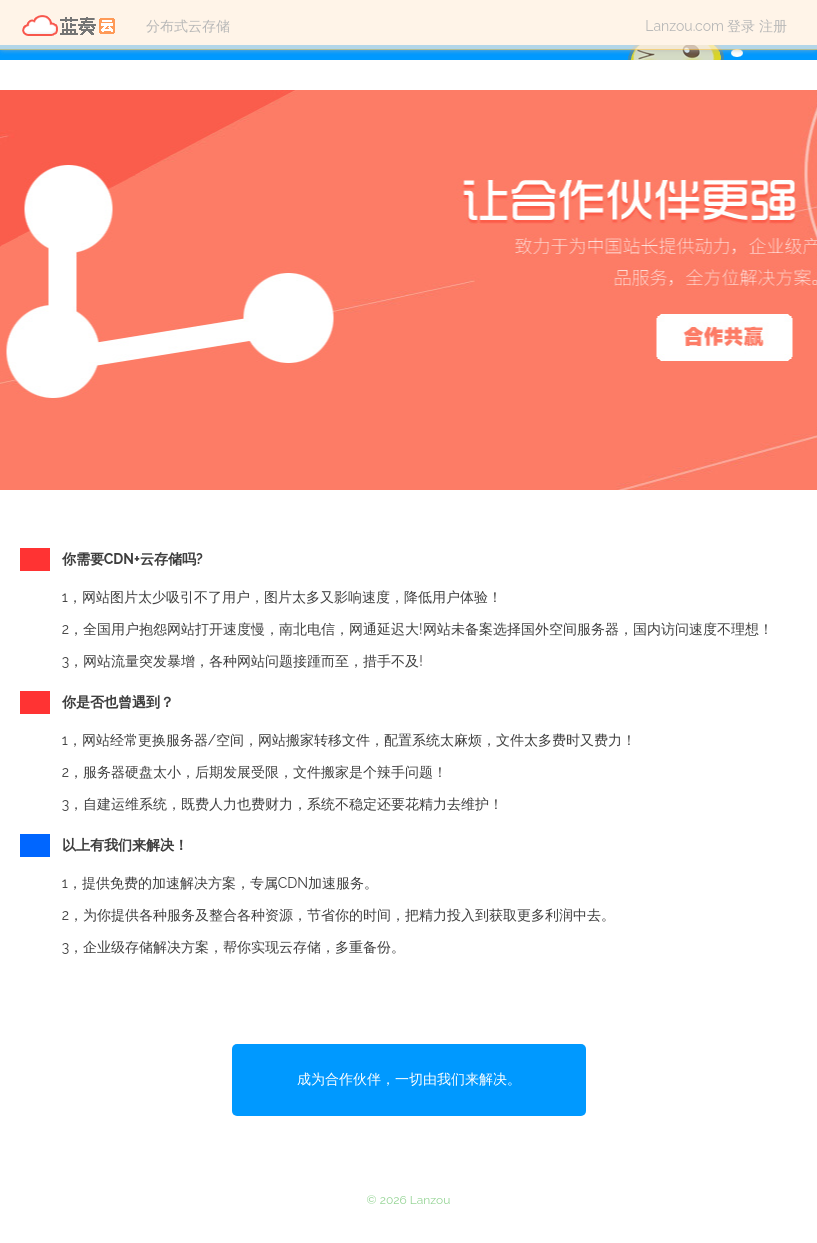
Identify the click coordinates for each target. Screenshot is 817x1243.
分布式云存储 (188, 26)
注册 (773, 26)
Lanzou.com (684, 26)
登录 (741, 26)
